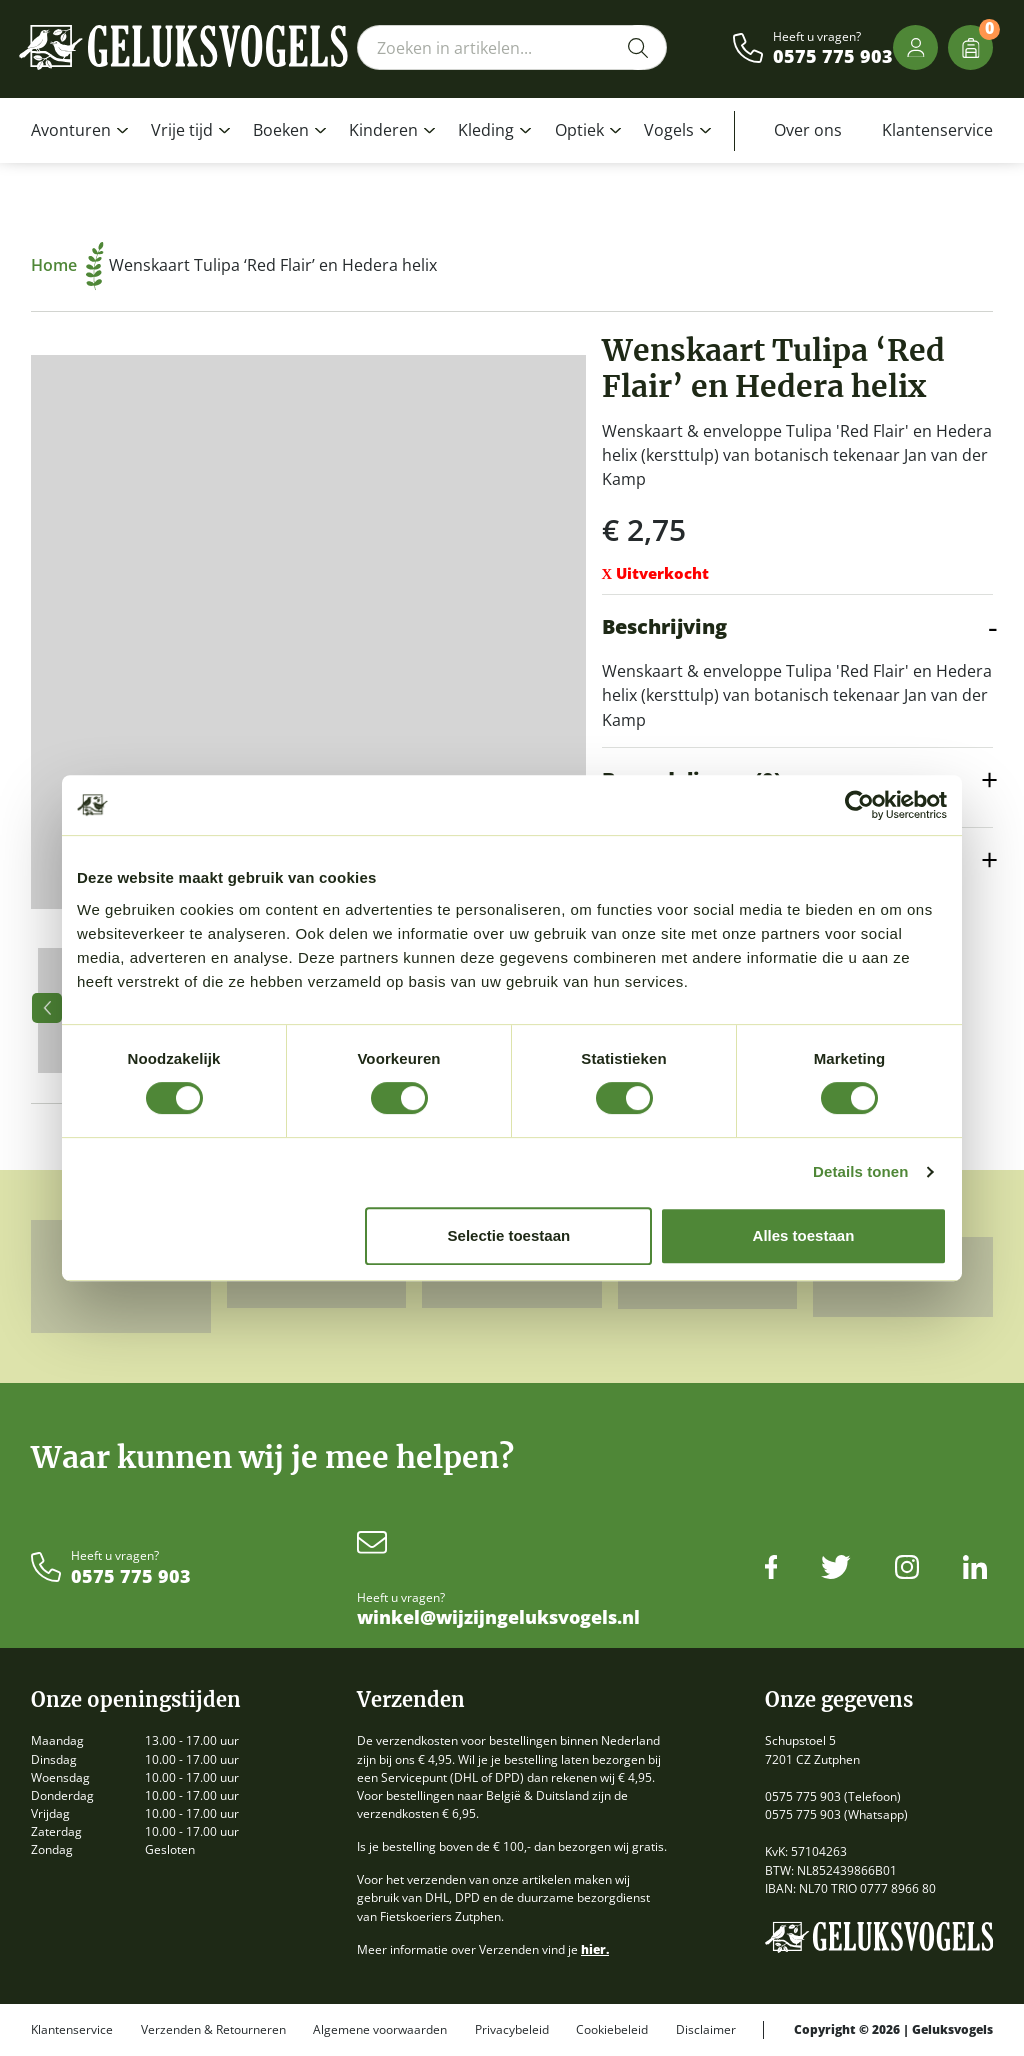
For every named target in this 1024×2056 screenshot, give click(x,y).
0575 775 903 (833, 57)
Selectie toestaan (509, 1235)
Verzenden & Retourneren (213, 2030)
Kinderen (383, 130)
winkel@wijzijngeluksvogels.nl (498, 1618)
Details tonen (860, 1171)
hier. (595, 1949)
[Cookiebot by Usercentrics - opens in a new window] (859, 805)
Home (67, 265)
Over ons (808, 130)
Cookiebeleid (612, 2030)
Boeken (281, 130)
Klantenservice (937, 130)
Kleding (486, 130)
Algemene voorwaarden (380, 2030)
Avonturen (71, 130)
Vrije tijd (182, 130)
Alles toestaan (804, 1235)
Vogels (669, 130)
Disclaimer (706, 2030)
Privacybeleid (512, 2030)
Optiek (579, 130)
